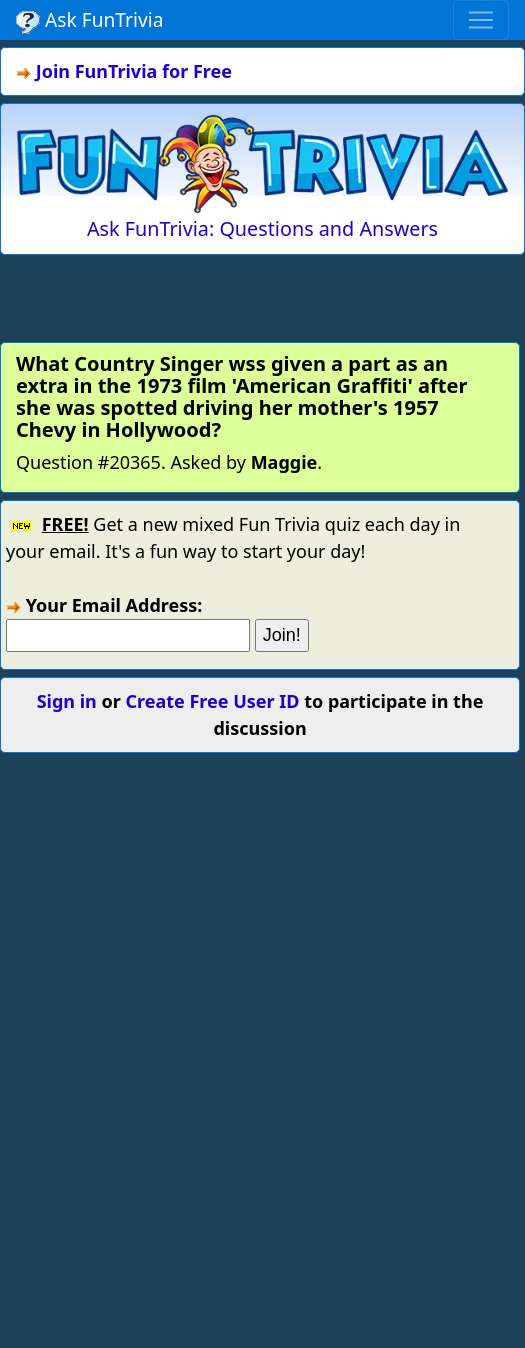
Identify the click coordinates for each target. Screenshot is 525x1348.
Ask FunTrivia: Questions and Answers (262, 228)
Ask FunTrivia (89, 20)
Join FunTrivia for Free (134, 71)
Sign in (67, 701)
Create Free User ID (212, 701)
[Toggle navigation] (481, 20)
